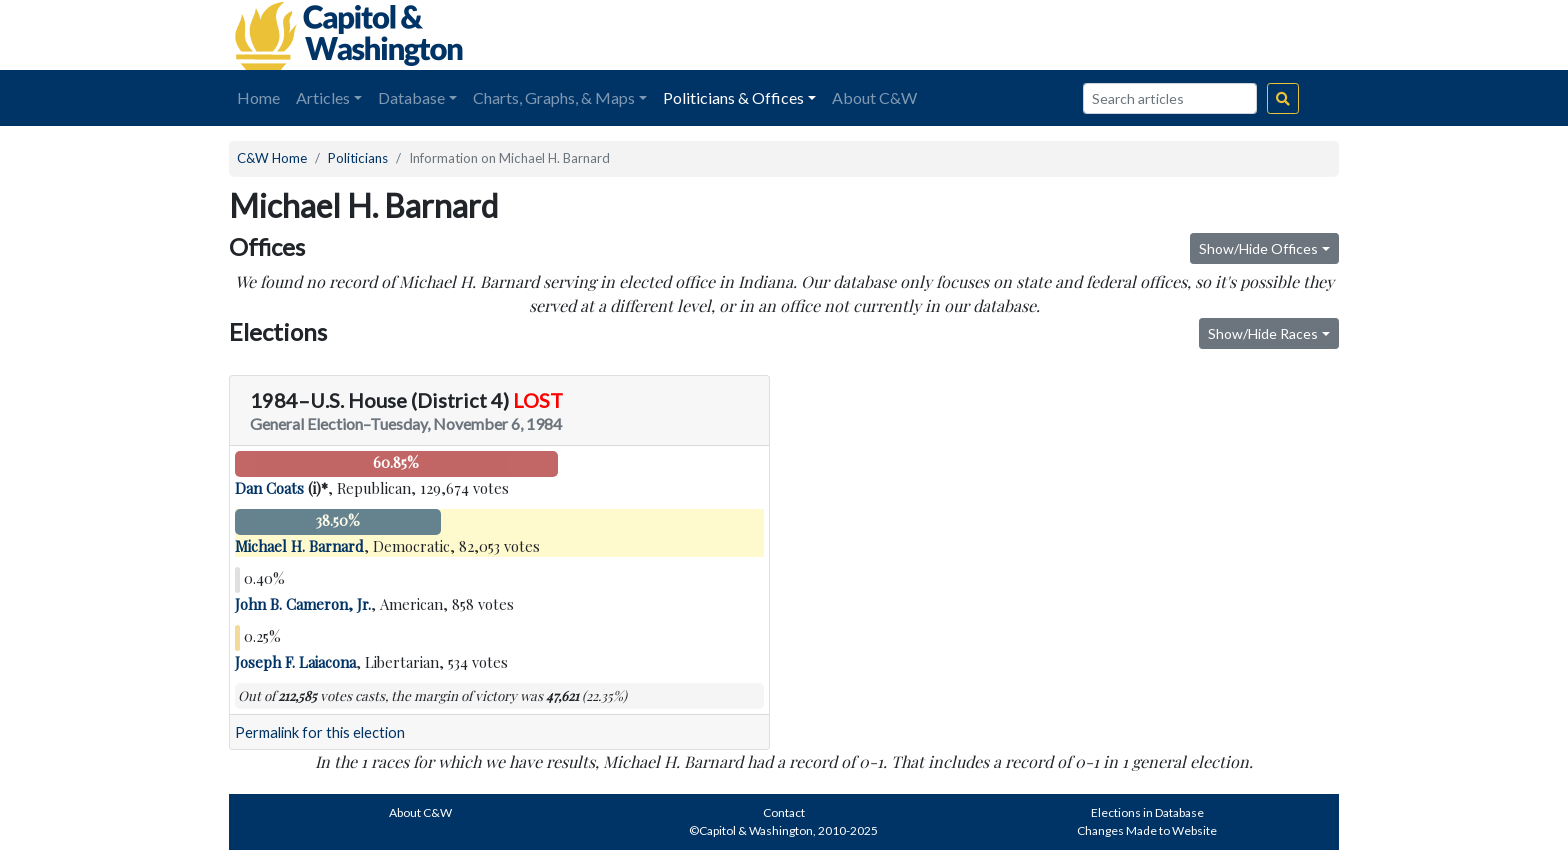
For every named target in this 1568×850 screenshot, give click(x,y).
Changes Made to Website (1147, 830)
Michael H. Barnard (299, 546)
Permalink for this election (320, 732)
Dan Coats (269, 488)
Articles (323, 97)
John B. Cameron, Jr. (303, 604)
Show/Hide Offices (1258, 248)
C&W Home (272, 158)
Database (411, 97)
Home (258, 97)
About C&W (874, 97)
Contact (784, 812)
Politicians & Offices (733, 97)
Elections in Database (1147, 812)
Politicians (358, 158)
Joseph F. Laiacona (295, 662)
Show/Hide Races (1263, 333)
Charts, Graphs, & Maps (554, 97)
